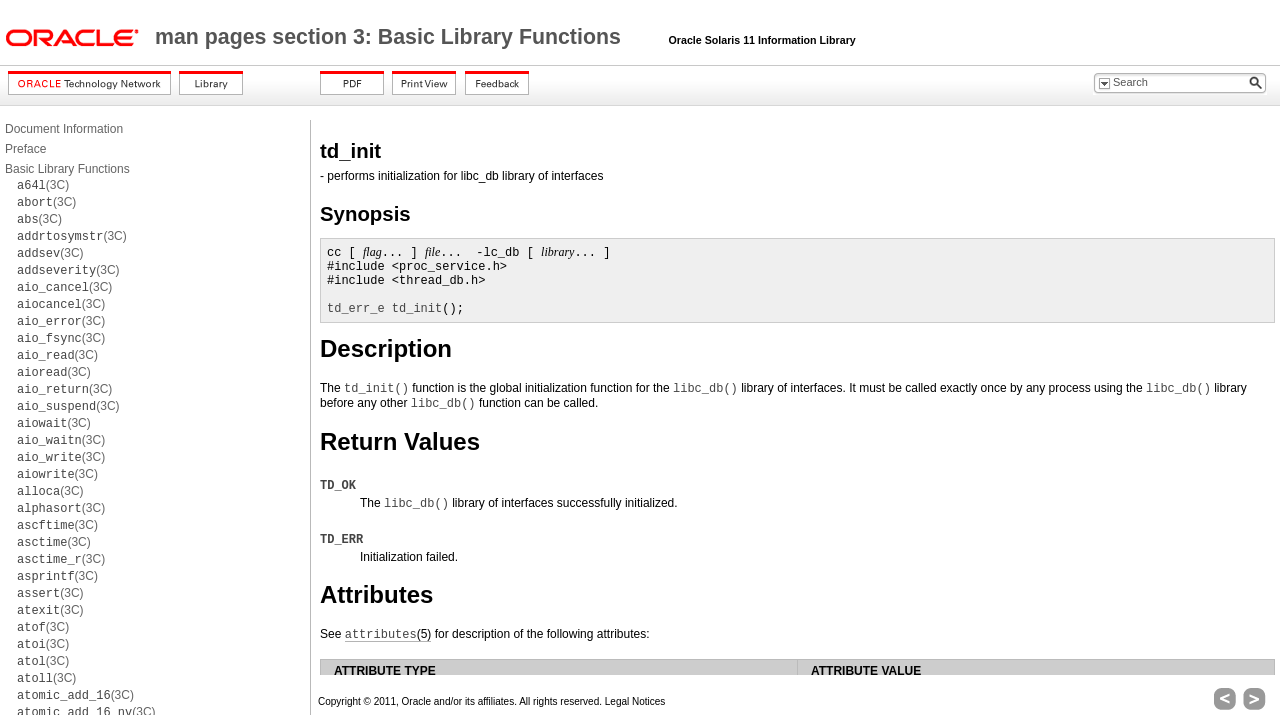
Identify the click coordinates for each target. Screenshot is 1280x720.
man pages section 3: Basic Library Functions (391, 37)
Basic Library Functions (67, 169)
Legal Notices (635, 701)
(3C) (43, 185)
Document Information (64, 129)
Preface (25, 149)
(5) (388, 634)
